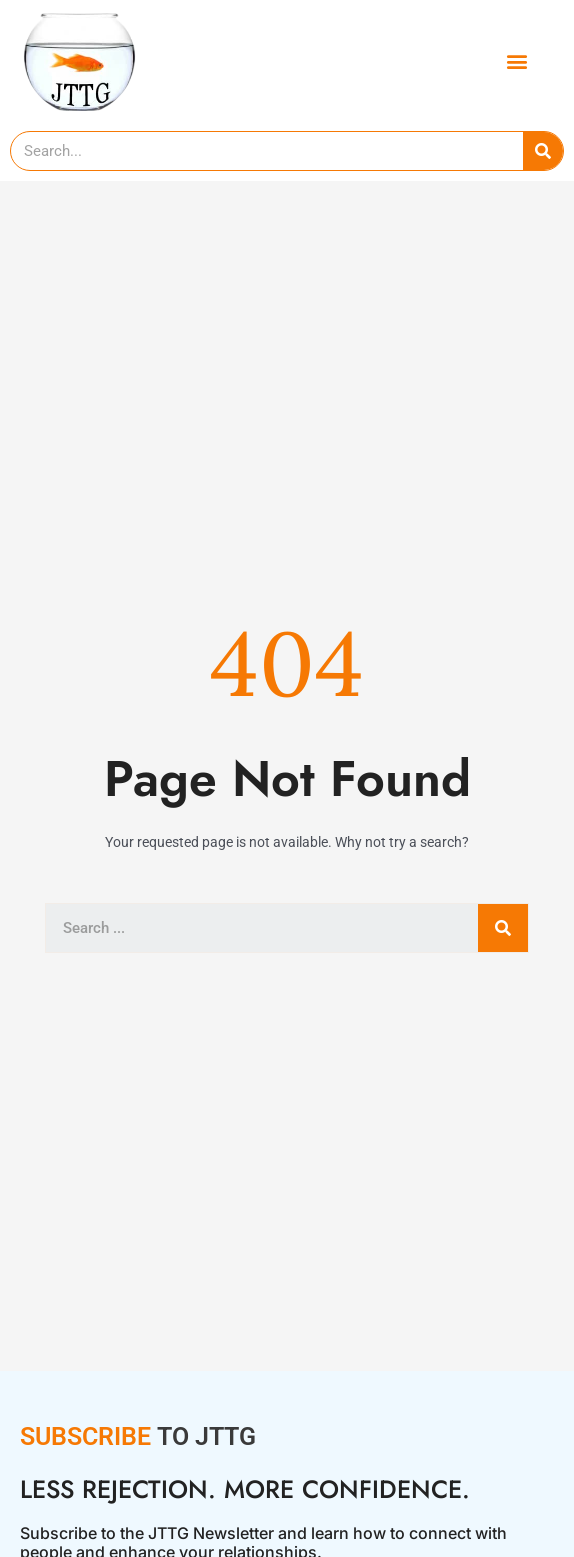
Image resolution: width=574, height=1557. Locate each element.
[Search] (543, 151)
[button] (516, 60)
